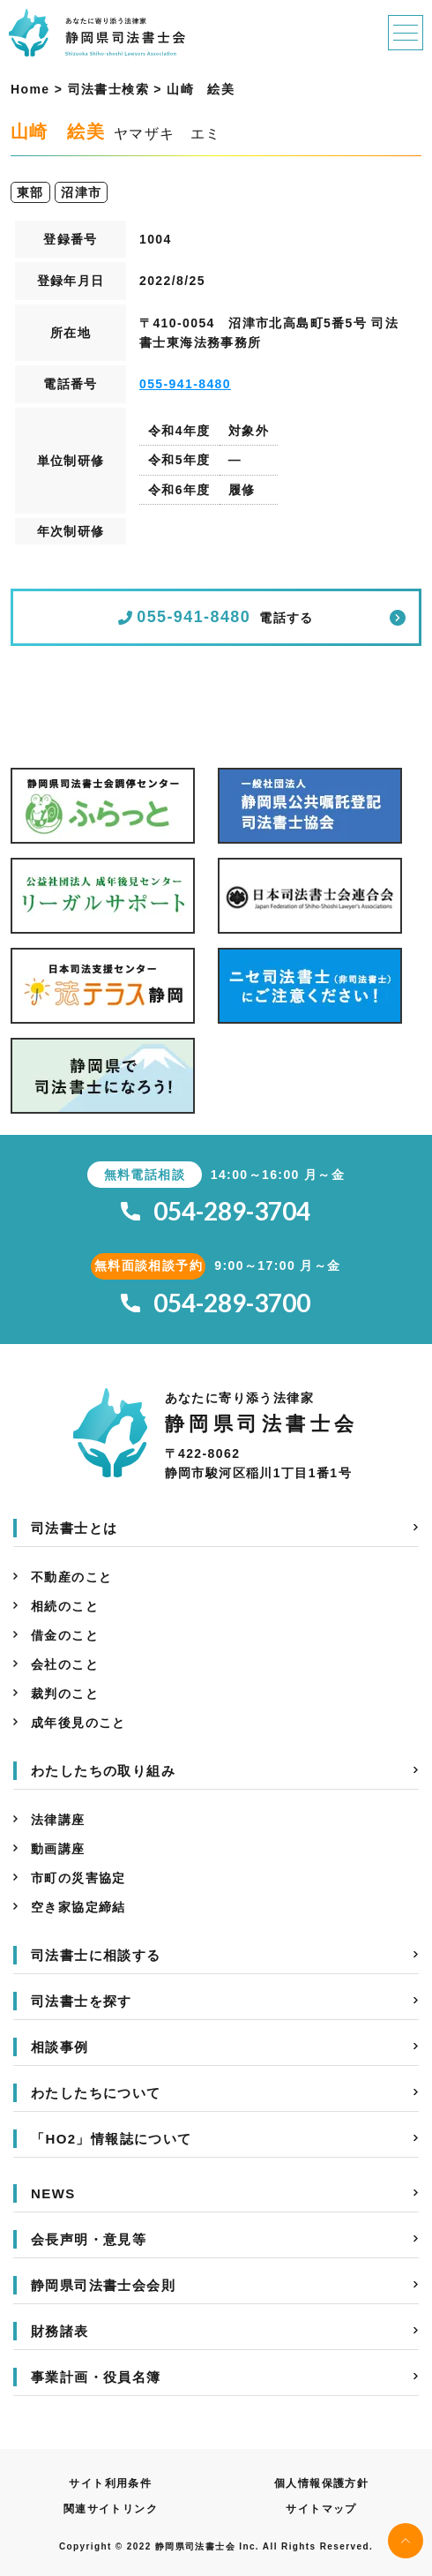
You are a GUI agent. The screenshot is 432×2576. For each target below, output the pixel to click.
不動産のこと (71, 1577)
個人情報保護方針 (321, 2483)
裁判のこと (65, 1693)
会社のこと (65, 1664)
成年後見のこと (78, 1723)
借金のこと (65, 1635)
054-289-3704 (215, 1211)
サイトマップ (321, 2509)
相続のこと (65, 1606)
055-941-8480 (185, 384)
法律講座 (58, 1820)
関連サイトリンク (110, 2509)
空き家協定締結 (78, 1907)
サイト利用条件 (110, 2483)
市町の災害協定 (78, 1878)
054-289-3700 (215, 1303)
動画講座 (58, 1849)
